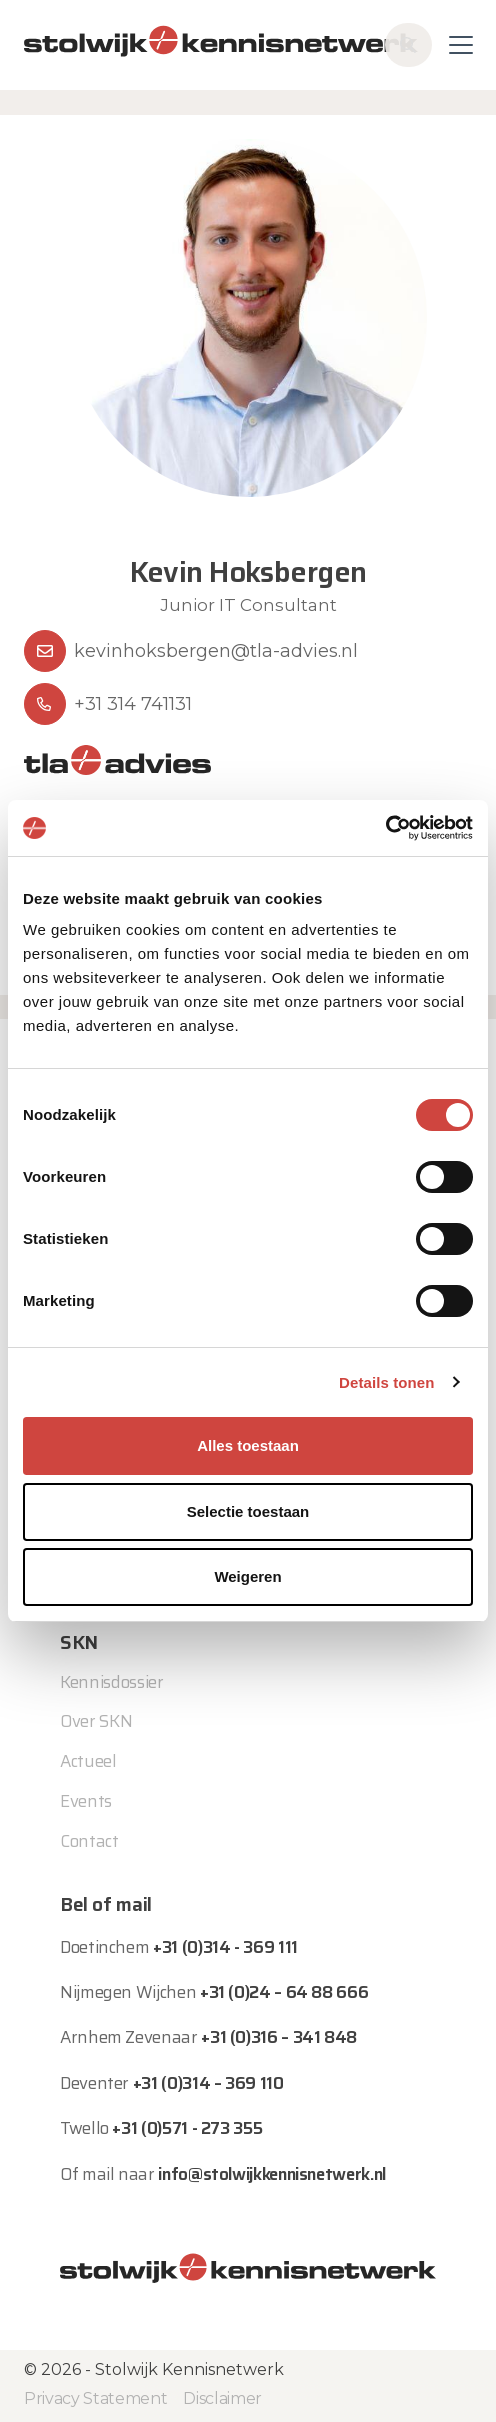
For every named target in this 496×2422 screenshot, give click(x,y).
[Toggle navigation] (461, 45)
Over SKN (96, 1721)
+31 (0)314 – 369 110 (208, 2083)
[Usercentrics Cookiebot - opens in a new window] (385, 828)
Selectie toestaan (248, 1511)
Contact (89, 1841)
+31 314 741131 (133, 704)
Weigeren (247, 1576)
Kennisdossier (112, 1682)
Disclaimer (222, 2398)
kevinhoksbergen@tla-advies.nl (216, 651)
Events (86, 1801)
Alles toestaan (248, 1445)
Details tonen (386, 1382)
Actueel (88, 1761)
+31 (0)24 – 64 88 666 (284, 1992)
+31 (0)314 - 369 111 (225, 1947)
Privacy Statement (95, 2398)
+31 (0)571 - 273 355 (187, 2128)
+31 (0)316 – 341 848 (279, 2037)
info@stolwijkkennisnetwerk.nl (272, 2174)
